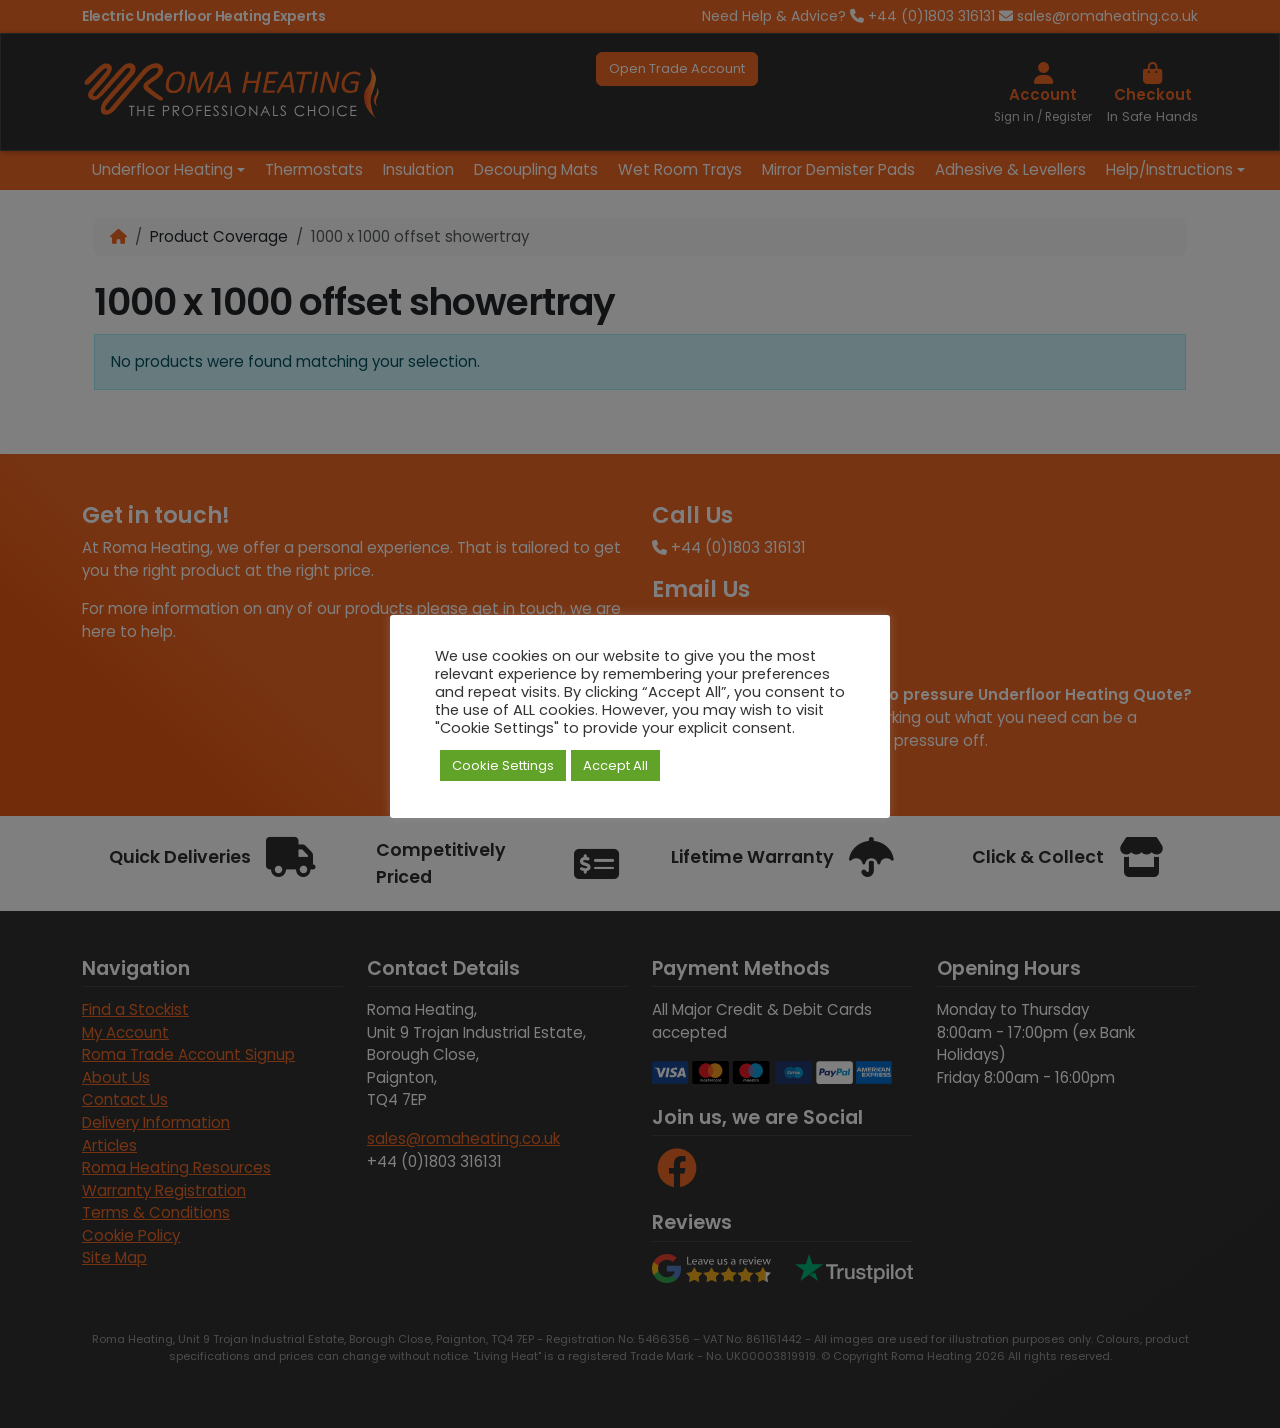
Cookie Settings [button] (503, 765)
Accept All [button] (615, 765)
